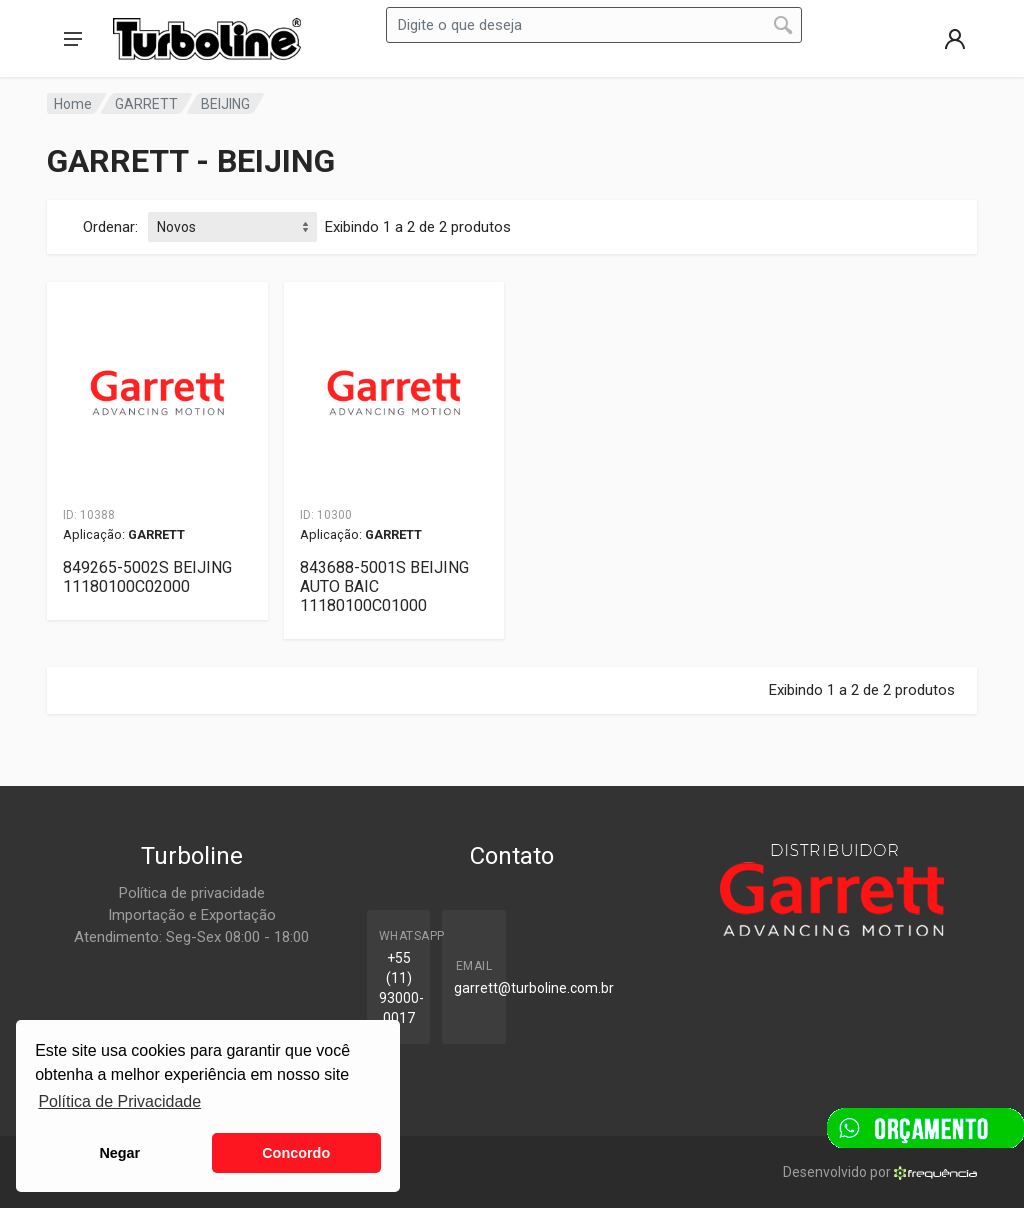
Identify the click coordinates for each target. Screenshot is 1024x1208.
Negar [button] (119, 1153)
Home (73, 104)
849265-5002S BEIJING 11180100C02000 (147, 577)
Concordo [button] (296, 1153)
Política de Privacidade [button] (119, 1101)
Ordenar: (110, 227)
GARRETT (146, 104)
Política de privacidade (192, 893)
